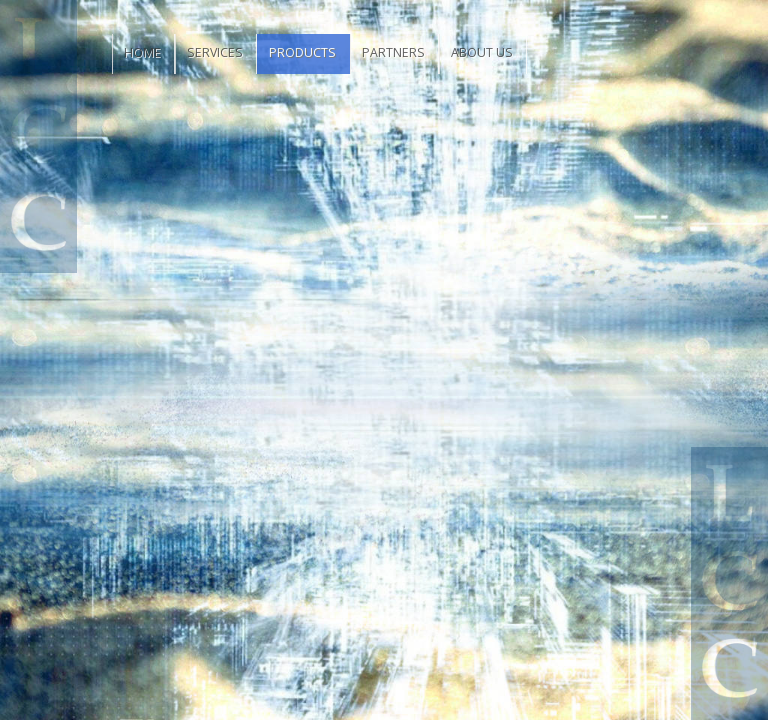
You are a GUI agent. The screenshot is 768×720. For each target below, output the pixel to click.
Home (142, 52)
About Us (482, 52)
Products (302, 52)
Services (215, 52)
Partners (393, 52)
